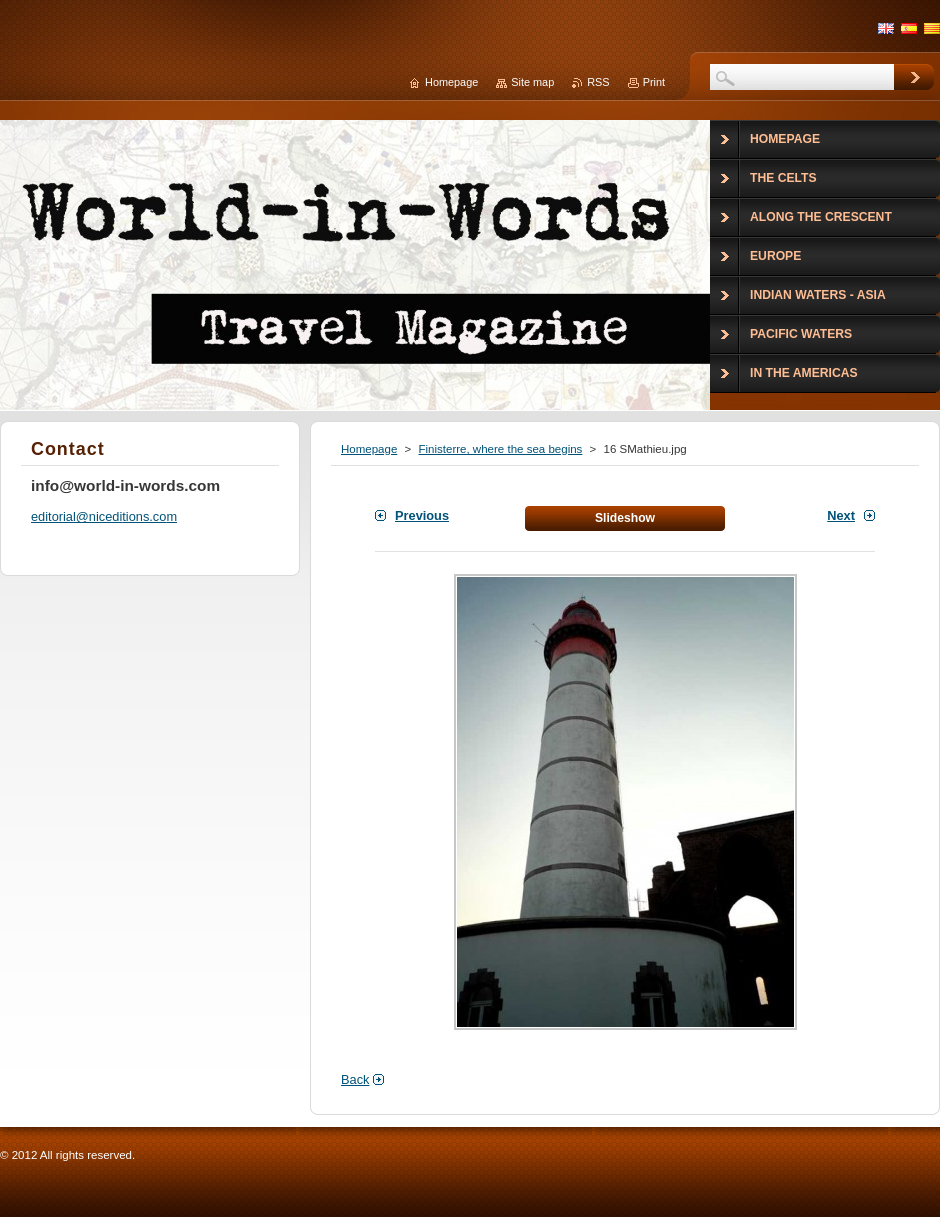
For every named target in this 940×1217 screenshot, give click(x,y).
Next (841, 515)
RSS (598, 82)
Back (355, 1079)
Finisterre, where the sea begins (500, 449)
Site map (532, 82)
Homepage (369, 449)
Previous (422, 515)
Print (654, 82)
